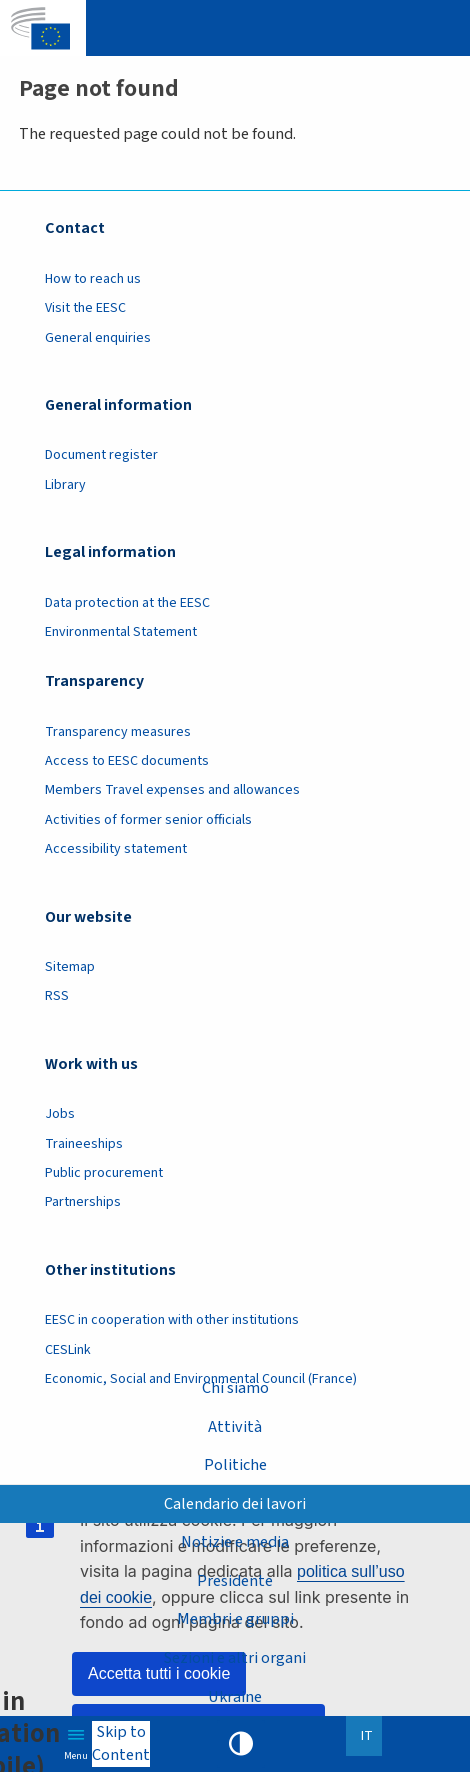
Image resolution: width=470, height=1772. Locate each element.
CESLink (68, 1350)
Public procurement (104, 1173)
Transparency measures (118, 732)
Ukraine (235, 1696)
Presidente (235, 1580)
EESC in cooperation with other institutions (172, 1320)
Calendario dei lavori (235, 1503)
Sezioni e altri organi (235, 1657)
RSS (57, 996)
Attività (235, 1426)
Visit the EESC (85, 308)
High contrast (241, 1744)
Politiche (235, 1464)
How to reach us (93, 279)
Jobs (60, 1114)
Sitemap (70, 967)
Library (65, 485)
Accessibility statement (116, 849)
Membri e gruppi (235, 1618)
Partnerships (83, 1202)
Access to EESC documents (127, 761)
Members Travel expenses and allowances (172, 790)
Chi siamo (235, 1387)
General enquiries (98, 338)
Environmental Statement (121, 632)
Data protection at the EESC (127, 603)
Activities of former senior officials (148, 820)
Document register (101, 455)
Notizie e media (235, 1541)
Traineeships (84, 1144)
